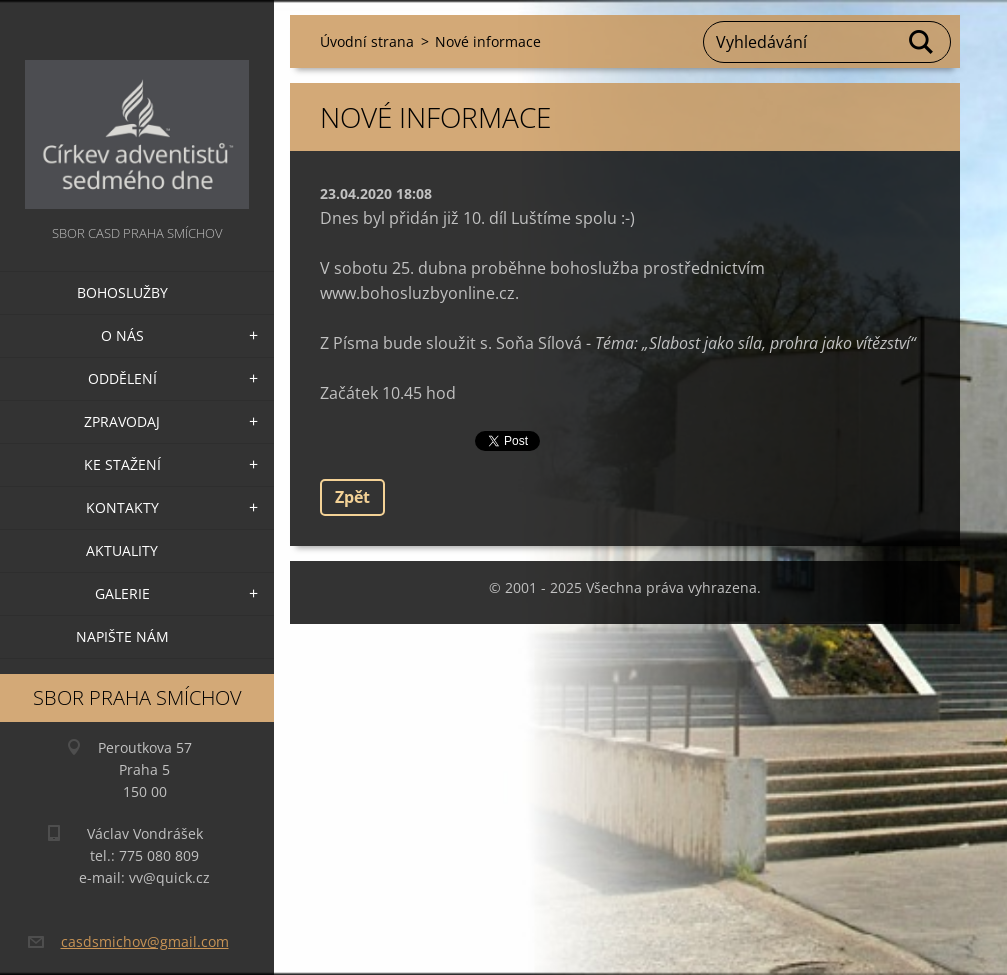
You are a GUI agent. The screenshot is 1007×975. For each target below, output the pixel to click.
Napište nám (122, 636)
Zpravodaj (122, 421)
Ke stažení (122, 464)
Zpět (352, 497)
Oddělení (122, 378)
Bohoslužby (122, 292)
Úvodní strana (367, 41)
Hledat (922, 42)
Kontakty (122, 507)
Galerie (122, 593)
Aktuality (122, 550)
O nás (122, 335)
